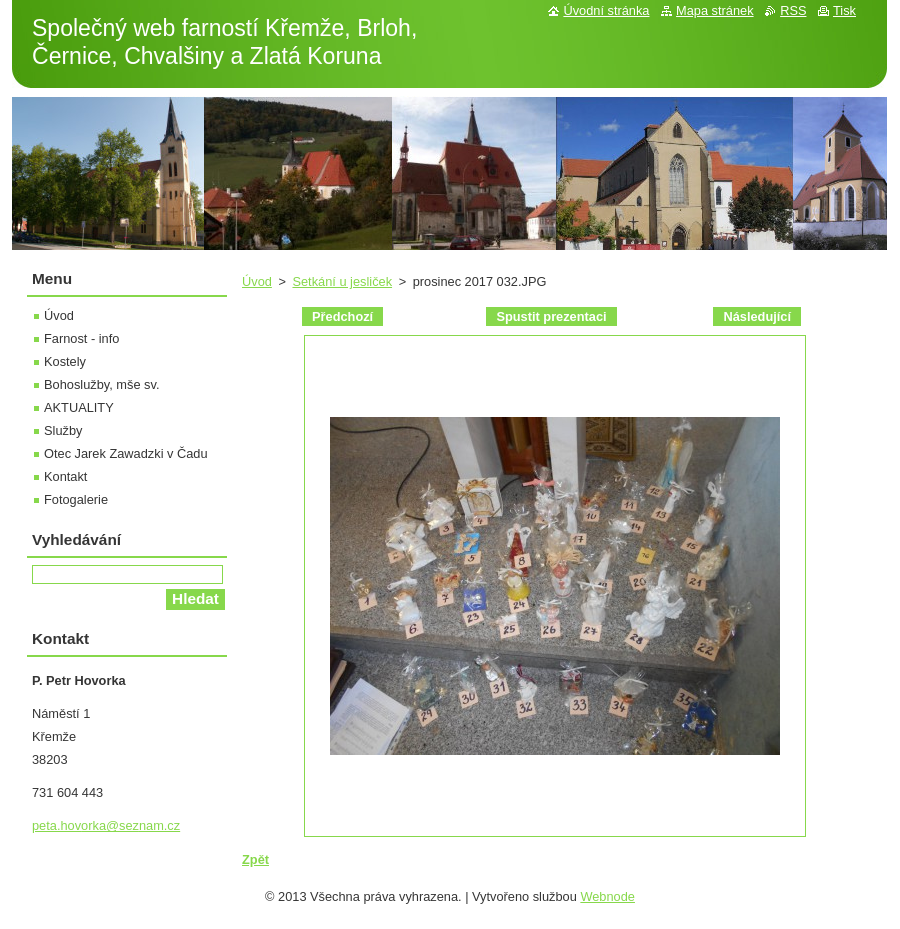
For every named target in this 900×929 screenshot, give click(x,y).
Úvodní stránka (606, 10)
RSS (793, 10)
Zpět (255, 859)
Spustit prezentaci (551, 316)
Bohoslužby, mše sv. (101, 384)
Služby (63, 430)
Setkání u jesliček (342, 281)
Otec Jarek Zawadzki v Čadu (126, 453)
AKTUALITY (79, 407)
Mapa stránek (715, 10)
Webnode (607, 896)
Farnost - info (81, 338)
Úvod (257, 281)
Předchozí (342, 316)
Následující (757, 316)
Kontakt (65, 476)
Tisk (844, 10)
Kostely (65, 361)
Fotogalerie (76, 499)
